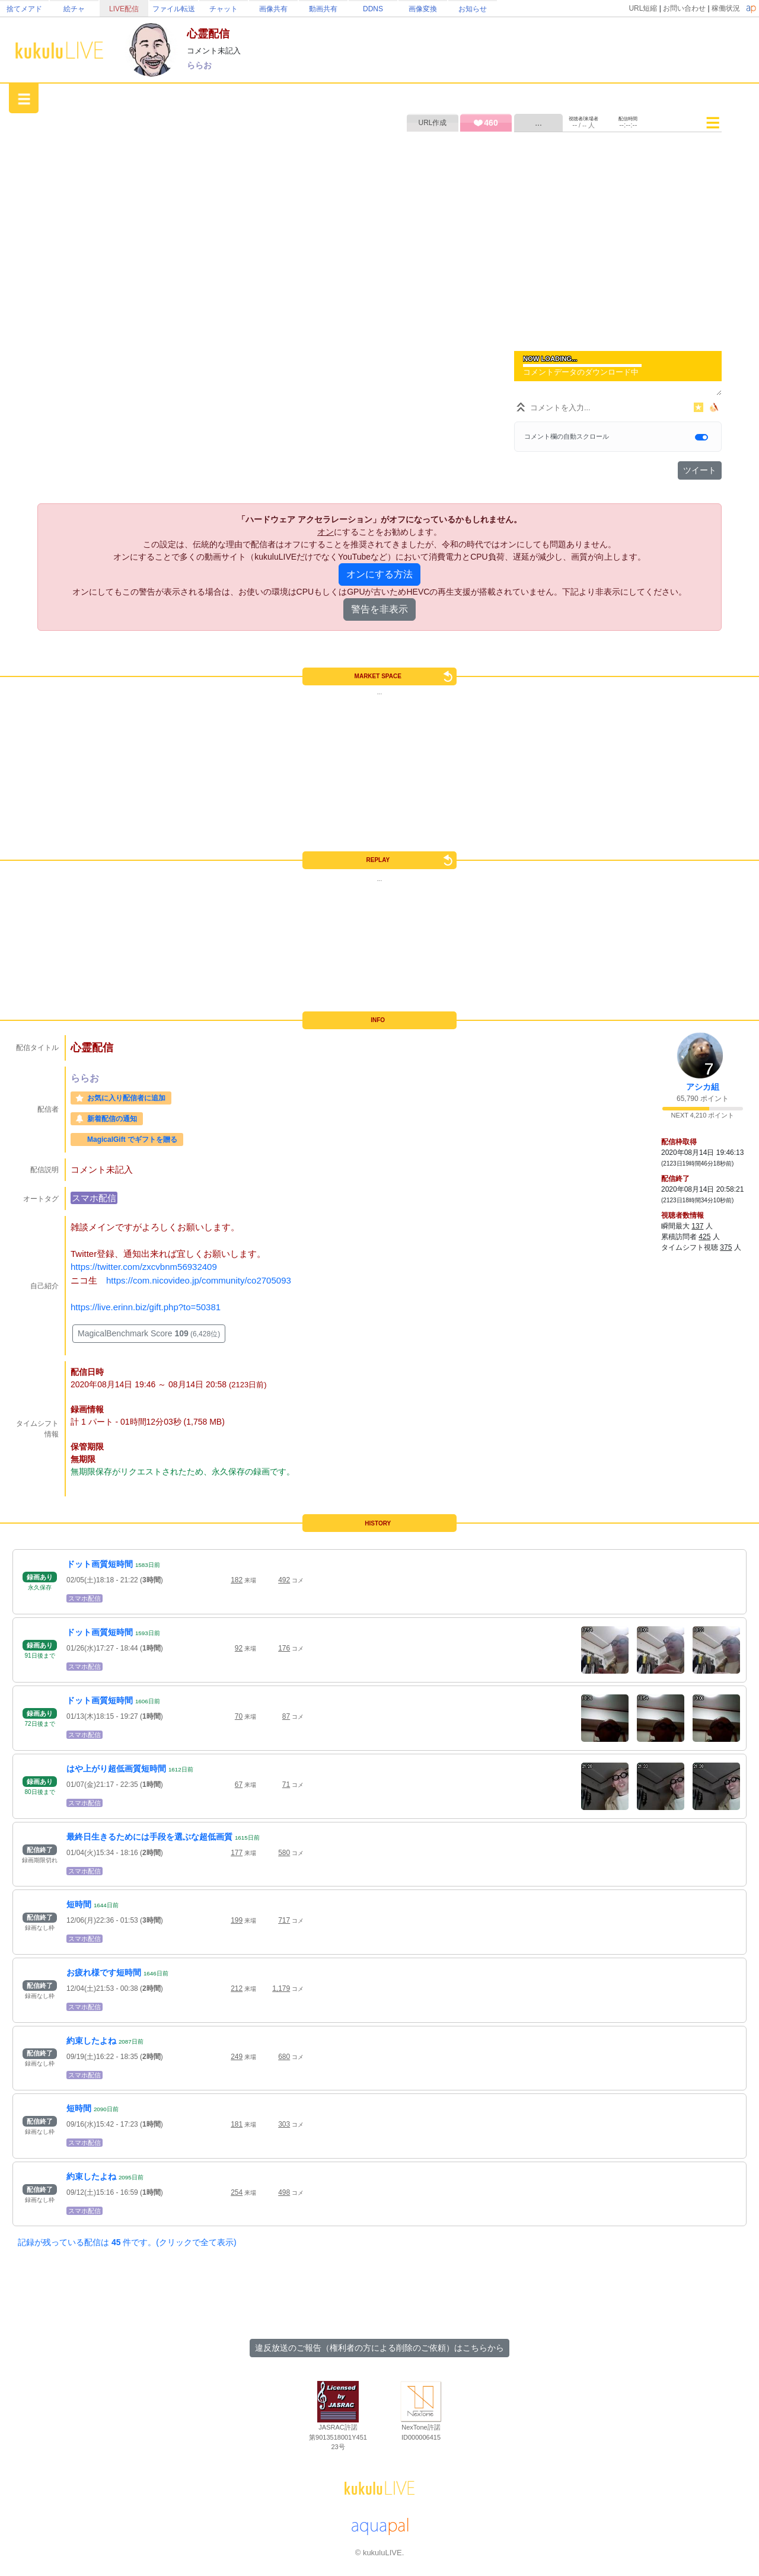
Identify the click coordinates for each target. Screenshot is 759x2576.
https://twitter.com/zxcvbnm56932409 (144, 1267)
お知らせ (472, 9)
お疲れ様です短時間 (103, 1972)
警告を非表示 (379, 609)
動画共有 (323, 9)
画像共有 (273, 9)
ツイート (699, 470)
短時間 (78, 1904)
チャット (223, 9)
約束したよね (91, 2040)
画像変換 (423, 9)
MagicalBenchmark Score (149, 1333)
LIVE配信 (124, 9)
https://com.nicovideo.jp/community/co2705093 (198, 1280)
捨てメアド (24, 9)
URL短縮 (643, 8)
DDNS (373, 9)
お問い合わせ (684, 8)
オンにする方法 (379, 574)
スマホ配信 (94, 1198)
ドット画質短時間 (99, 1564)
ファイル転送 (173, 9)
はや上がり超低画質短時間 (116, 1768)
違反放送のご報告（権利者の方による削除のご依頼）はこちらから (379, 2347)
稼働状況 (726, 8)
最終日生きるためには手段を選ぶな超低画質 (149, 1836)
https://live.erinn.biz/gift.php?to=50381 (146, 1307)
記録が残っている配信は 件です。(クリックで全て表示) (127, 2242)
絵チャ (74, 9)
